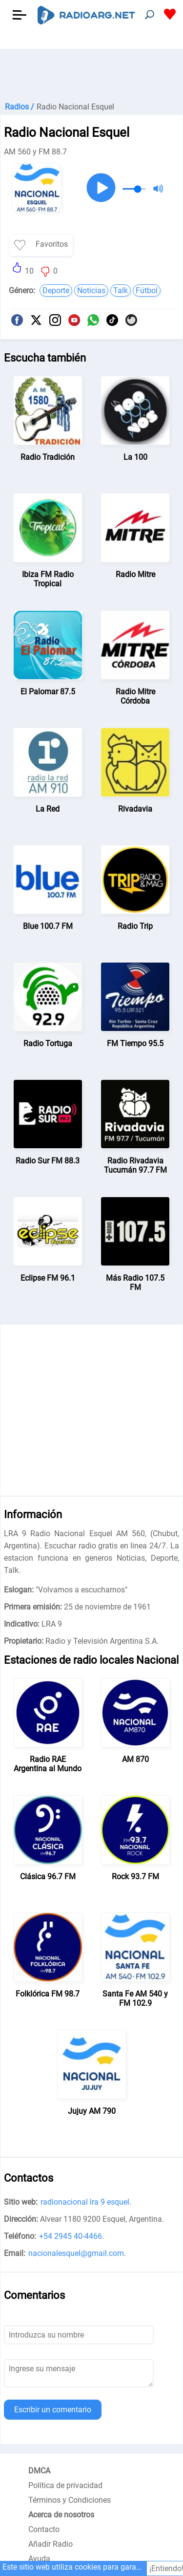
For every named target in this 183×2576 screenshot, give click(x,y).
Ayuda (39, 2558)
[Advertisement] (91, 73)
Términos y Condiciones (69, 2500)
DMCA (39, 2470)
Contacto (44, 2529)
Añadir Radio (50, 2544)
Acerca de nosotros (61, 2514)
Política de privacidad (65, 2485)
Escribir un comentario (52, 2409)
